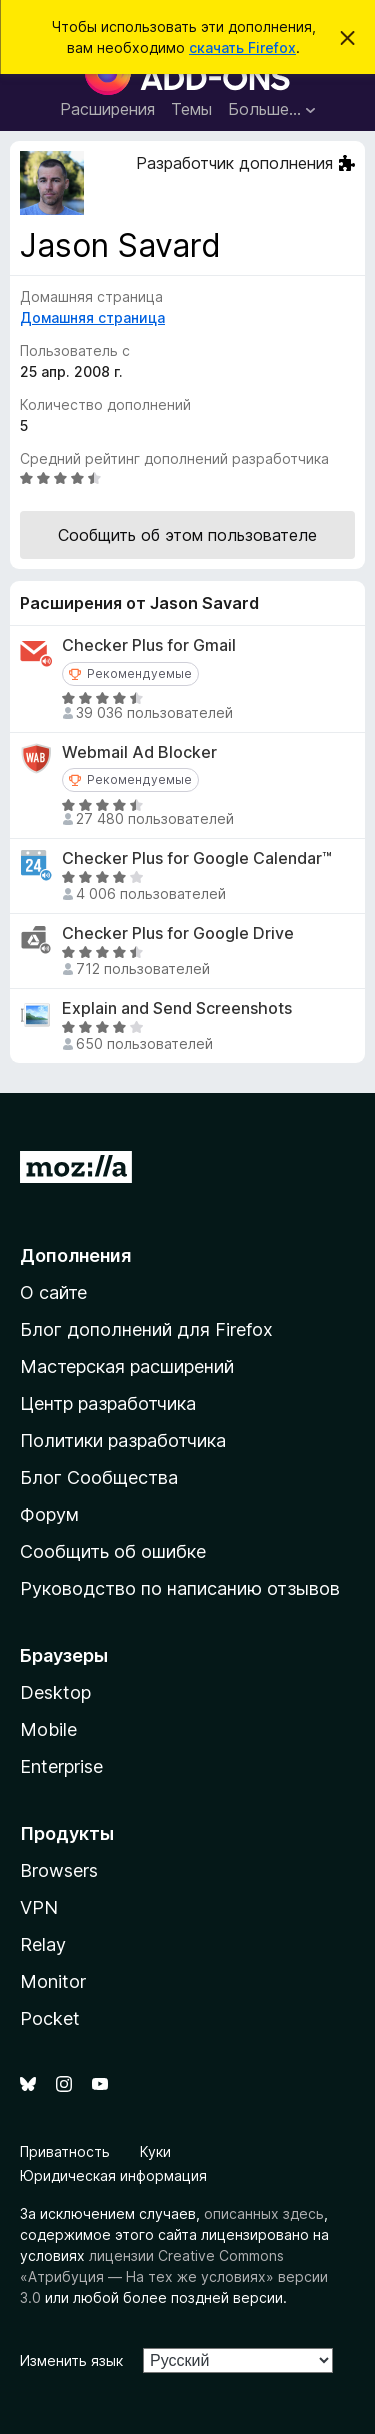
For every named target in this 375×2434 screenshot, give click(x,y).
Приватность (65, 2151)
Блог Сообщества (99, 1477)
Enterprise (61, 1766)
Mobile (48, 1729)
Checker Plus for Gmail (149, 645)
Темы (191, 109)
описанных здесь (264, 2213)
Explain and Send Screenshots (177, 1008)
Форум (49, 1514)
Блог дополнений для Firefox (146, 1329)
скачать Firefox (242, 47)
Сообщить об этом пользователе (187, 535)
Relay (43, 1944)
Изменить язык (71, 2360)
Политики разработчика (123, 1440)
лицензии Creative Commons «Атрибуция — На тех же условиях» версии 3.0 (174, 2276)
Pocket (50, 2018)
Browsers (59, 1870)
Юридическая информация (113, 2175)
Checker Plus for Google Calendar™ (197, 858)
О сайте (53, 1292)
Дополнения (75, 1255)
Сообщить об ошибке (113, 1551)
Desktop (55, 1692)
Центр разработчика (108, 1403)
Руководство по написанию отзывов (180, 1588)
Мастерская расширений (127, 1366)
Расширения (107, 109)
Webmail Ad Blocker (139, 752)
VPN (39, 1907)
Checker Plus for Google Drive (178, 933)
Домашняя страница (92, 317)
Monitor (53, 1981)
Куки (155, 2151)
